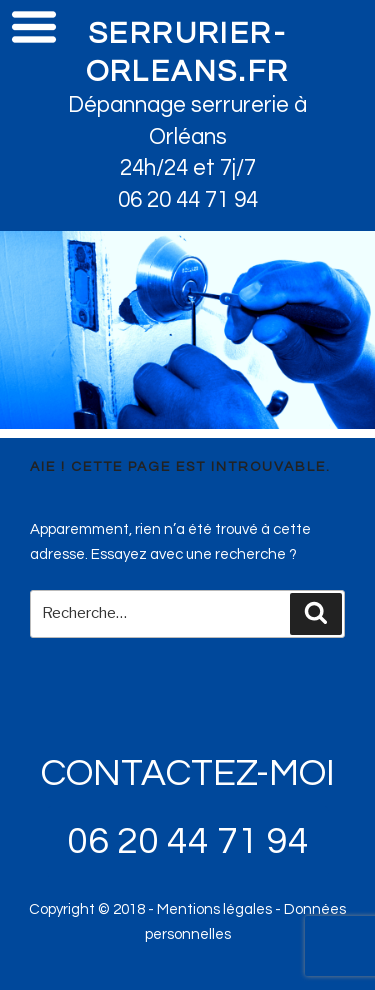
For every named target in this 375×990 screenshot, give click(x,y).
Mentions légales (214, 909)
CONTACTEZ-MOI (188, 773)
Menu (34, 26)
